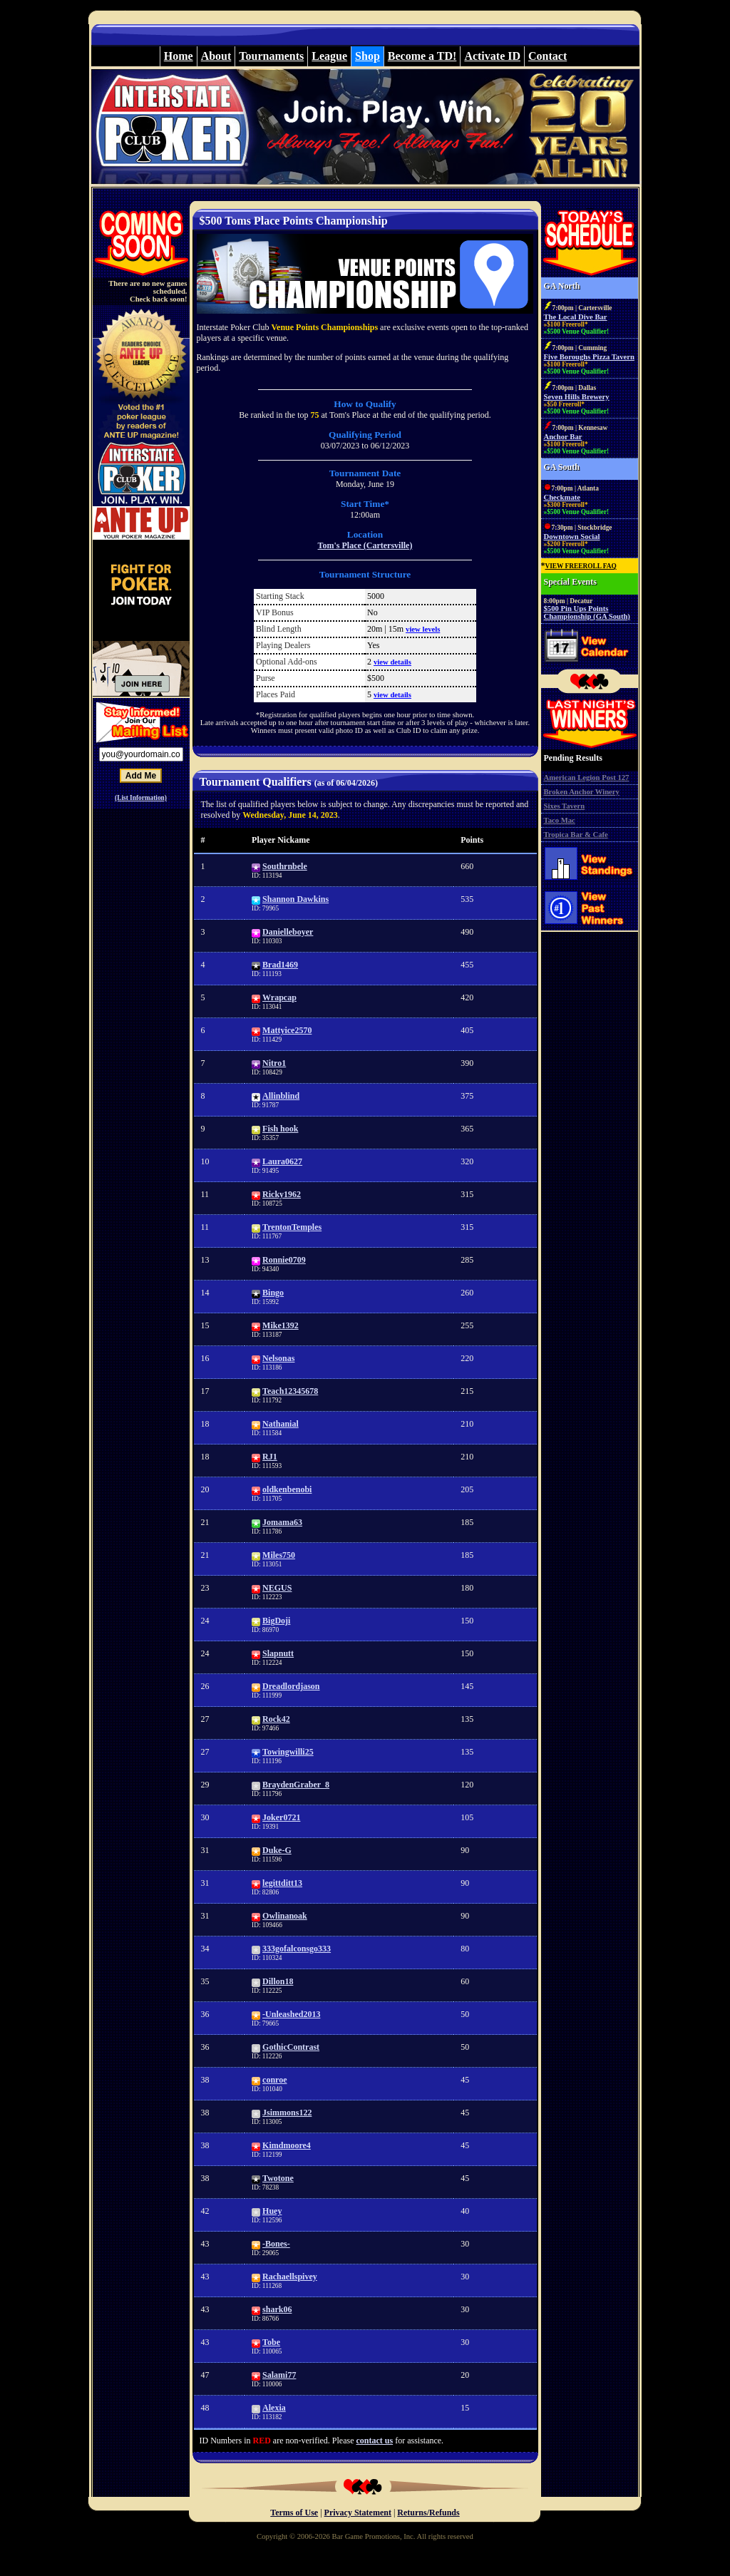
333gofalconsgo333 (296, 1949)
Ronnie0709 (284, 1260)
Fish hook (280, 1129)
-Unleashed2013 (291, 2014)
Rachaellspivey (289, 2277)
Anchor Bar (563, 437)
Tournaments (271, 56)
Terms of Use (294, 2513)
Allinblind (280, 1096)
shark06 (277, 2309)
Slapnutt (278, 1653)
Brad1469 (280, 965)
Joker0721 (281, 1817)
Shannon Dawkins (295, 899)
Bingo (273, 1293)
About (216, 56)
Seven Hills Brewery (577, 397)
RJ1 (269, 1457)
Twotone (278, 2178)
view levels (423, 629)
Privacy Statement (357, 2513)
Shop (367, 56)
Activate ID (492, 56)
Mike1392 (280, 1325)
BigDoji (276, 1621)
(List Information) (141, 797)
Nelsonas (278, 1358)
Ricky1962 (281, 1194)
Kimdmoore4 (286, 2145)
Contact (547, 56)
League (329, 56)
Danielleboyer (287, 932)
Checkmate (562, 497)
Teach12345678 (290, 1391)
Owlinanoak (284, 1916)
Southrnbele (284, 866)
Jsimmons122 (287, 2113)
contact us (374, 2441)
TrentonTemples (292, 1227)
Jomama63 (282, 1522)
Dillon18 (277, 1981)
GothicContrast (290, 2047)
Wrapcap (279, 997)
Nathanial (280, 1424)
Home (178, 56)
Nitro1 (274, 1063)
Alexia (274, 2408)
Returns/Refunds (428, 2513)
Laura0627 (282, 1161)
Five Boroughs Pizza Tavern (589, 357)
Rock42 (276, 1719)
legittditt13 (282, 1883)
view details (392, 662)
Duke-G (277, 1850)
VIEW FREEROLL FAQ (581, 566)
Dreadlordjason (290, 1686)
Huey (272, 2211)
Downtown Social (572, 536)
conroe (274, 2080)
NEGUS (277, 1588)
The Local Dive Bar (575, 317)
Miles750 (278, 1555)
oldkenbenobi (287, 1489)
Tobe (271, 2342)
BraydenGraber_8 (295, 1785)
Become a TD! (422, 56)
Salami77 (279, 2375)
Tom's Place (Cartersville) (365, 545)
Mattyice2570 (287, 1030)
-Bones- (276, 2244)
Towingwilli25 (288, 1752)
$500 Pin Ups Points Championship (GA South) (587, 612)
